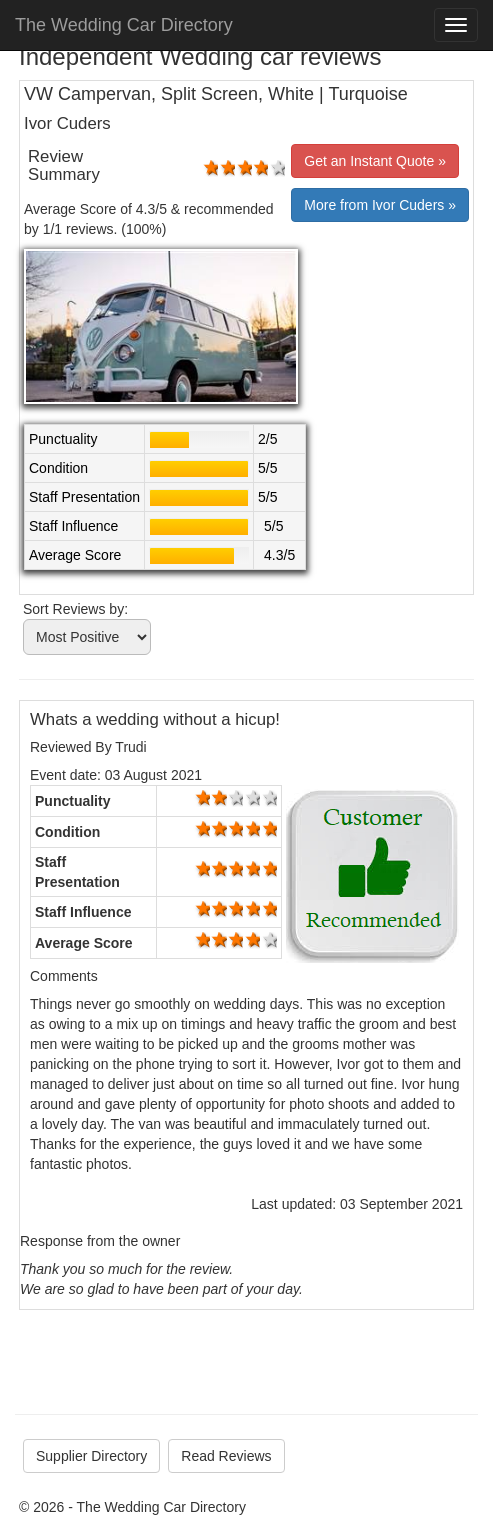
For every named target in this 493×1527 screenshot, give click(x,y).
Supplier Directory (91, 1456)
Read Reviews (226, 1456)
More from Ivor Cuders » (380, 205)
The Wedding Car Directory (124, 25)
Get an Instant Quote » (375, 161)
